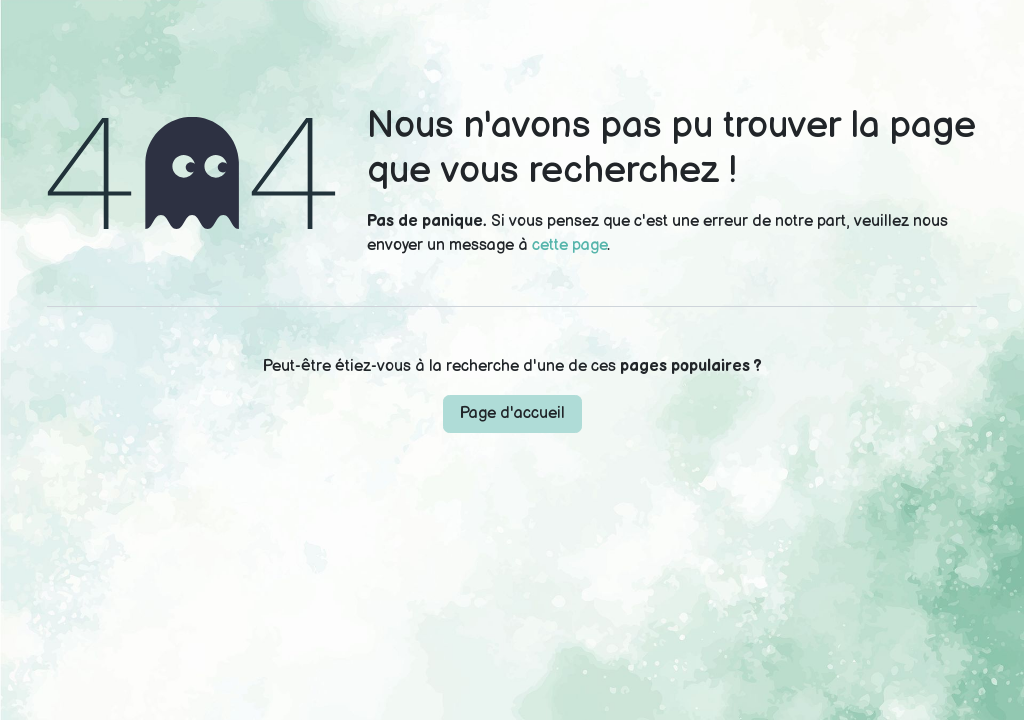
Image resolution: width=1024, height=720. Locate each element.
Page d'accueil (512, 413)
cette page (569, 245)
